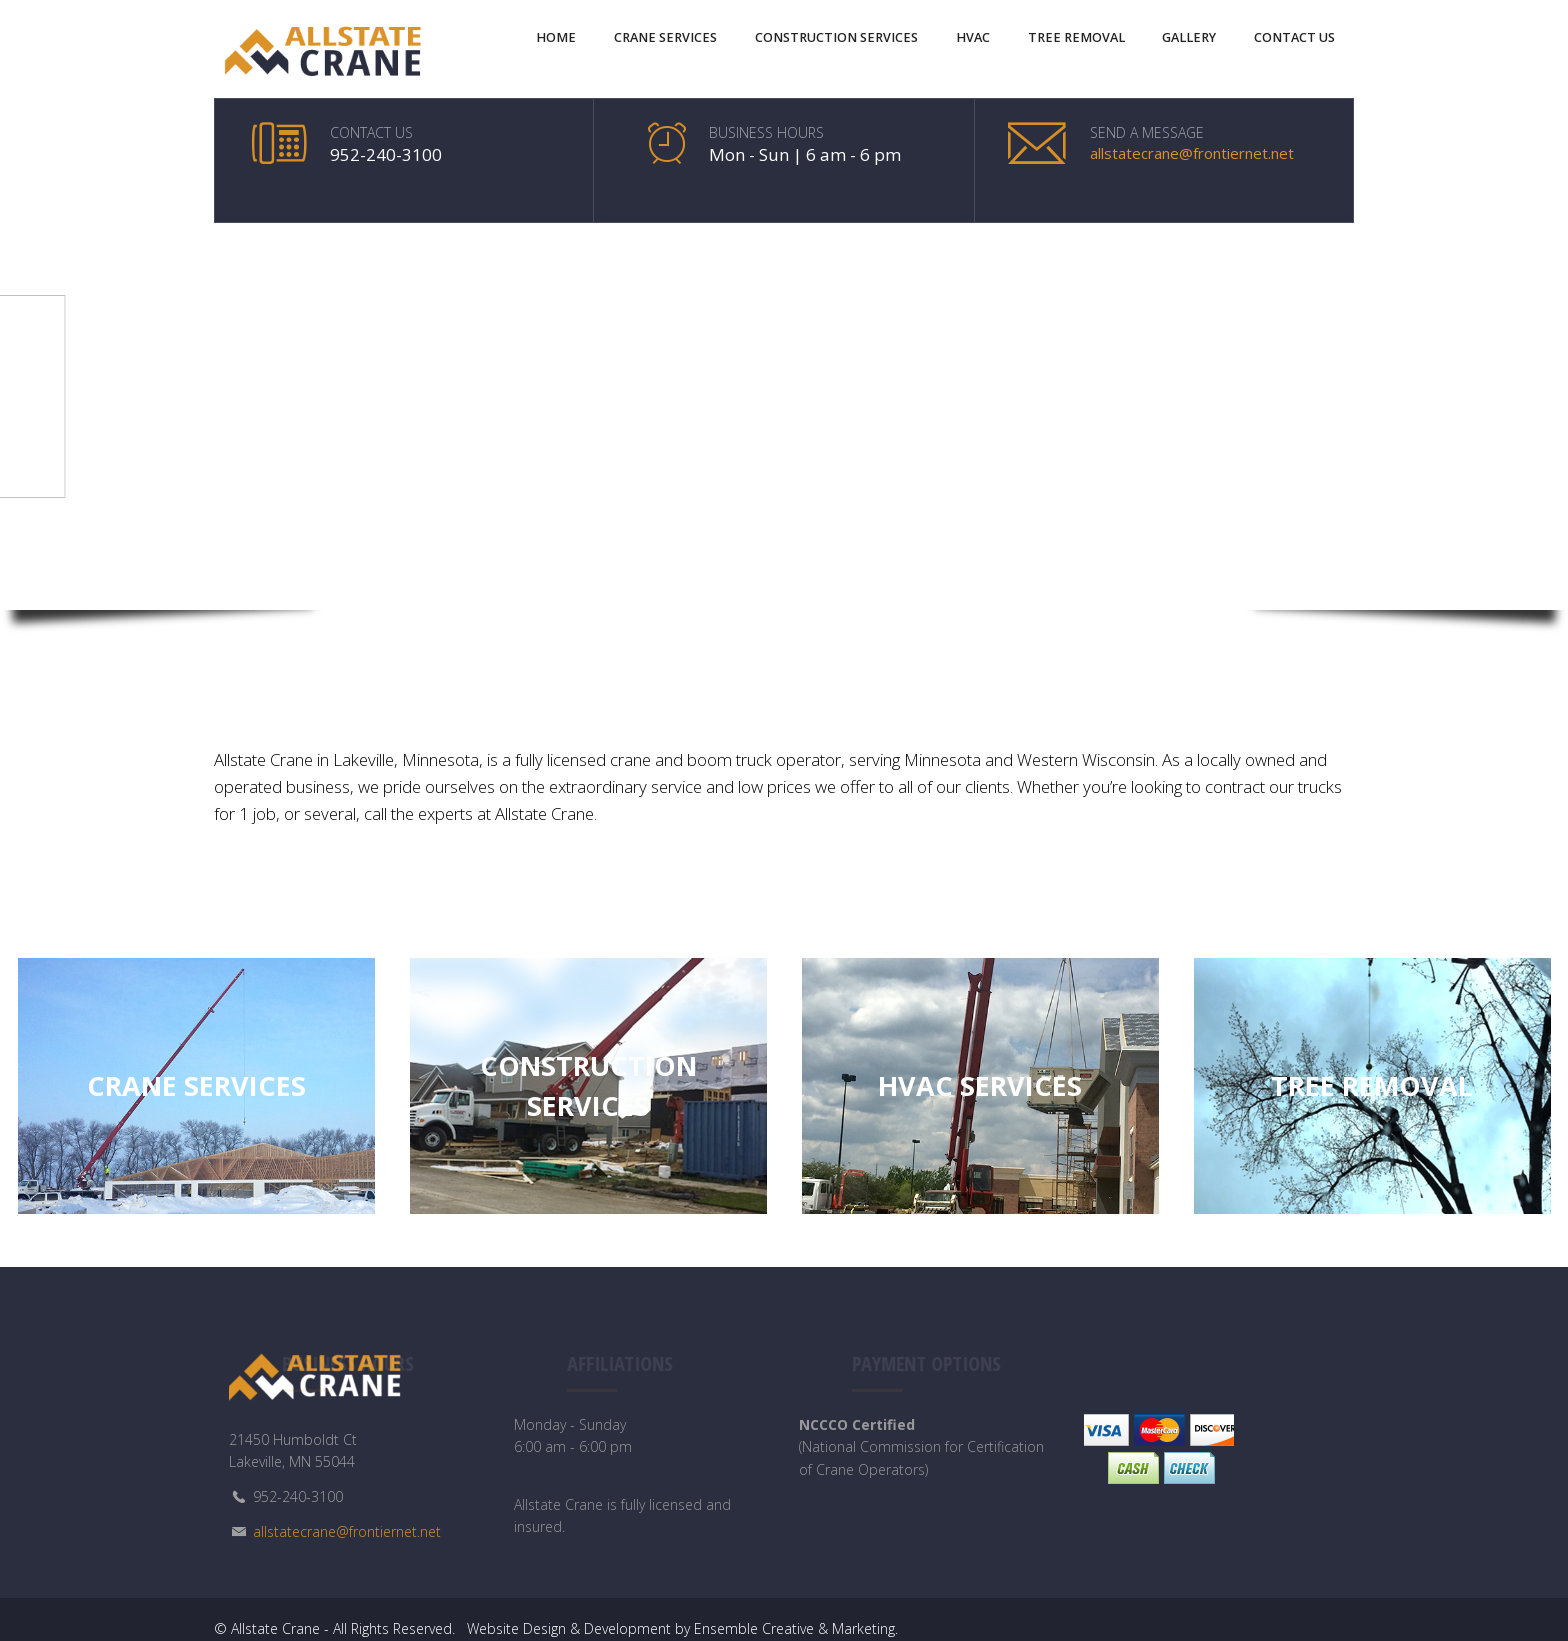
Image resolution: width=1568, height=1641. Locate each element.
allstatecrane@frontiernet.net (1192, 153)
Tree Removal (1372, 1083)
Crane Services (196, 1083)
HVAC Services (980, 1083)
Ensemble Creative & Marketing (794, 1626)
